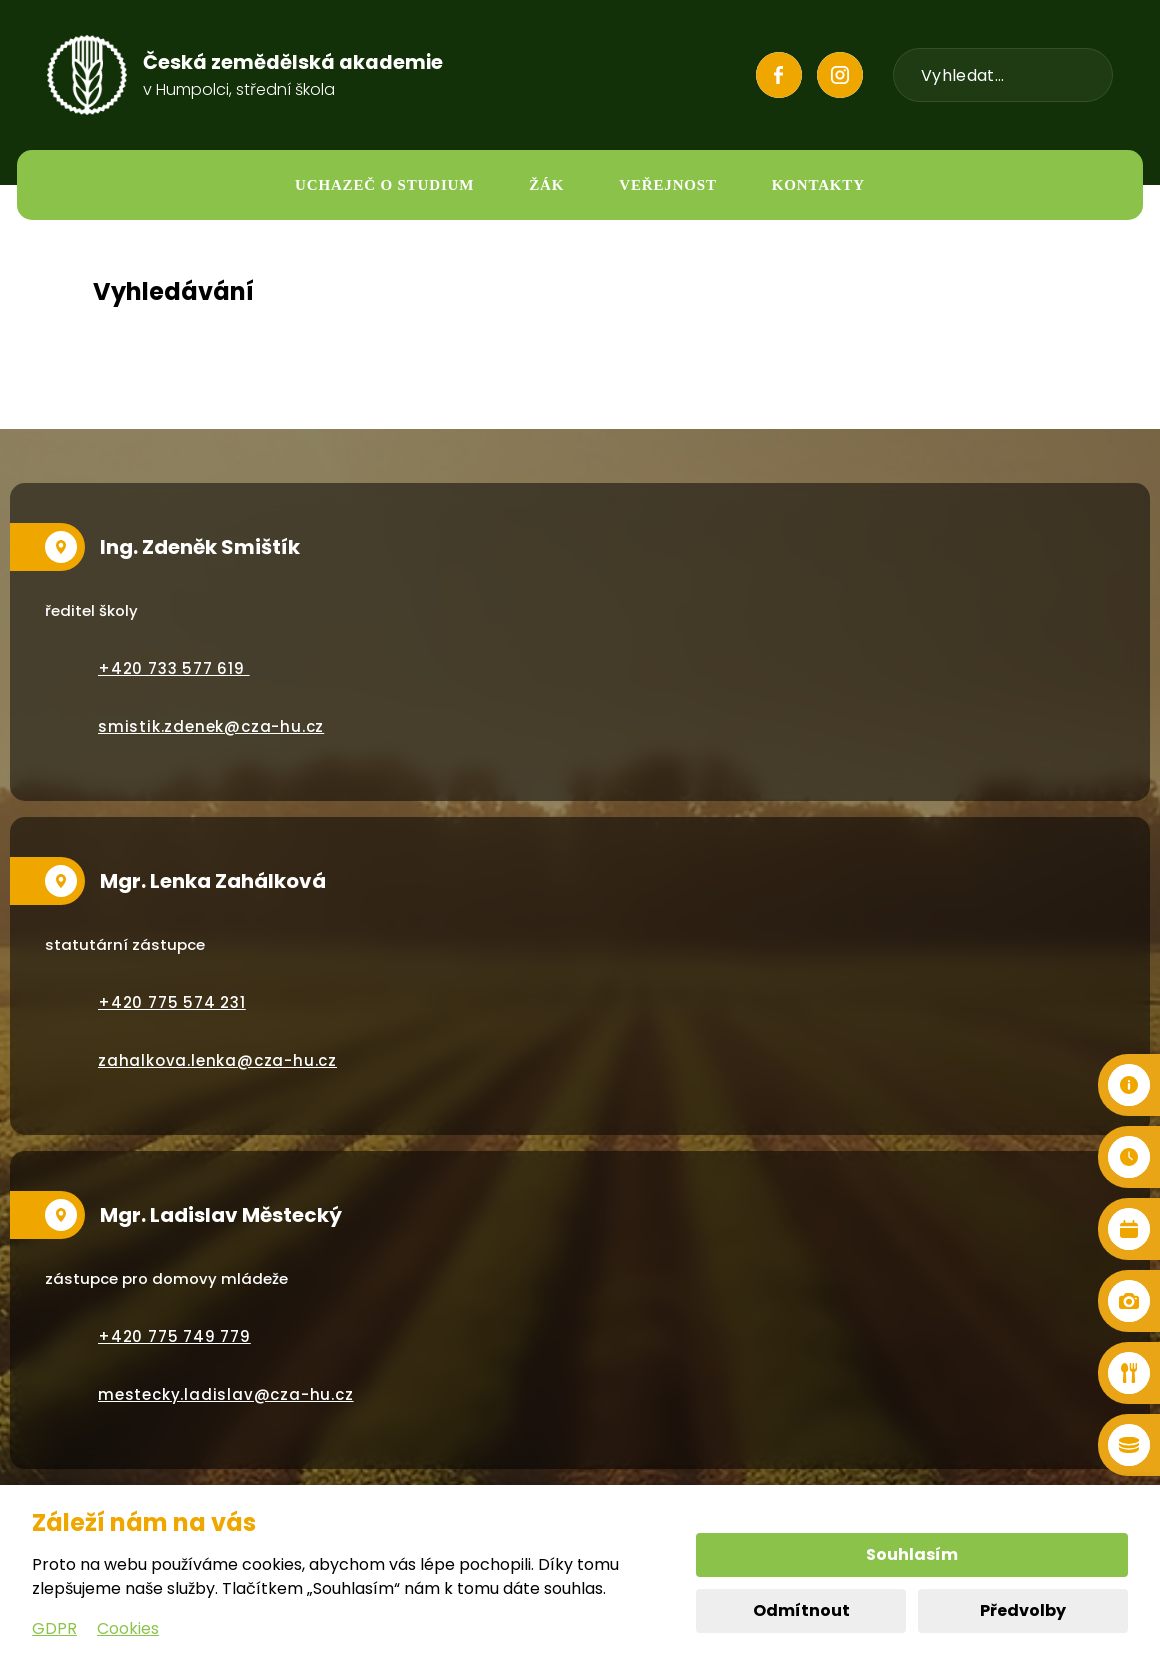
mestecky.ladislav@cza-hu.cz (226, 1394)
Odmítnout (801, 1610)
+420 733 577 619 (174, 668)
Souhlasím (912, 1554)
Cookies (128, 1628)
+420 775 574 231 (172, 1002)
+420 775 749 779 (174, 1336)
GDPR (54, 1628)
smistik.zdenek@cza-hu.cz (211, 726)
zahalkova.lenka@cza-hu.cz (217, 1060)
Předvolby (1023, 1610)
